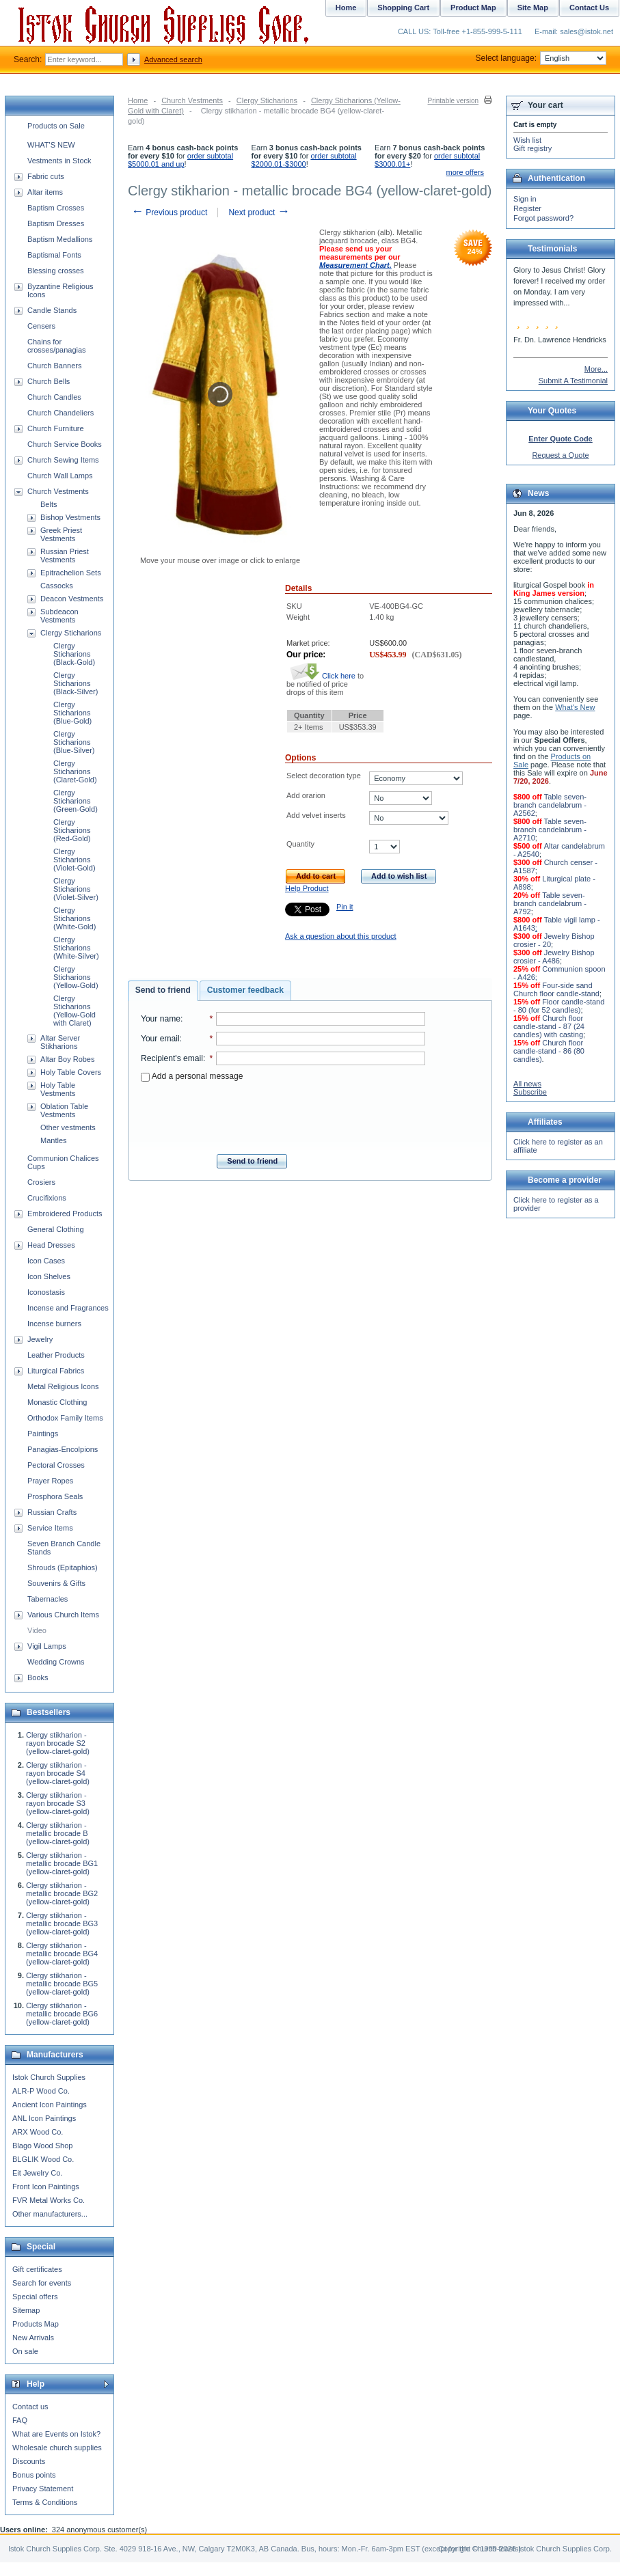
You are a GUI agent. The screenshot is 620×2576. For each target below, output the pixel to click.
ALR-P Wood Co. (41, 2091)
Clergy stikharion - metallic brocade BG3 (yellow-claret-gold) (62, 1923)
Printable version (453, 101)
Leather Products (56, 1355)
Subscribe (530, 1092)
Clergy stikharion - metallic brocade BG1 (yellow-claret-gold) (62, 1863)
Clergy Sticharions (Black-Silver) (75, 683)
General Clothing (55, 1229)
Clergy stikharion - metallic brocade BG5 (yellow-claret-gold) (62, 1983)
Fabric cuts (45, 176)
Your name (160, 1019)
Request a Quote (560, 455)
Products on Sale (56, 126)
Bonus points (34, 2475)
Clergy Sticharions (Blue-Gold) (72, 712)
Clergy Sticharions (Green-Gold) (75, 801)
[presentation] (283, 1113)
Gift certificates (37, 2269)
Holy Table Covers (70, 1072)
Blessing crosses (55, 270)
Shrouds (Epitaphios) (62, 1567)
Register (527, 208)
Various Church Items (63, 1615)
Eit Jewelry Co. (37, 2173)
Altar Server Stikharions (60, 1042)
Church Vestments (192, 100)
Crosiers (41, 1182)
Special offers (34, 2296)
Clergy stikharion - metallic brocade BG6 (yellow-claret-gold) (62, 2013)
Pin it (344, 907)
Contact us (30, 2406)
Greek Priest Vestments (61, 534)
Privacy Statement (42, 2488)
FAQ (19, 2420)
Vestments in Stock (59, 160)
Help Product (307, 888)
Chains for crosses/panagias (56, 346)
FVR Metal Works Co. (48, 2200)
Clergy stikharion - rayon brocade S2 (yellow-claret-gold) (58, 1743)
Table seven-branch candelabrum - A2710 (550, 829)
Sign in (525, 199)
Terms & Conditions (44, 2502)
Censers (41, 326)
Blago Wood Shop (42, 2145)
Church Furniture (55, 428)
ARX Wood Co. (37, 2132)
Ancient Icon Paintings (49, 2104)
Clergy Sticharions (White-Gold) (74, 918)
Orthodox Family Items (65, 1418)
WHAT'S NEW (51, 145)
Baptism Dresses (55, 223)
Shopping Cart (403, 7)
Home (138, 100)
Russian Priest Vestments (64, 555)
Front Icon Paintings (45, 2186)
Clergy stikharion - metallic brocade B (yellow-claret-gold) (58, 1833)
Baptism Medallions (59, 239)
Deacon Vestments (71, 598)
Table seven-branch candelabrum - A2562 (550, 805)
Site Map (532, 7)
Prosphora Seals (55, 1496)
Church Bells (48, 381)
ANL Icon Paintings (44, 2118)
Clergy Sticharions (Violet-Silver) (75, 889)
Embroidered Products (64, 1213)
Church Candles (54, 397)
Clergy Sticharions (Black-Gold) (74, 654)
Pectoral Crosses (56, 1465)
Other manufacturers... (49, 2214)
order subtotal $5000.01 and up (180, 160)
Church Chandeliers (60, 413)
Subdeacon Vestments (59, 615)
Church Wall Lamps (60, 475)
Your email (160, 1038)
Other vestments (68, 1127)
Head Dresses (51, 1245)
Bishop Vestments (70, 517)
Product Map (473, 7)
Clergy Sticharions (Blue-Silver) (74, 742)
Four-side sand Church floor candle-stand (556, 989)
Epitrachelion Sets (70, 572)
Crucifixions (46, 1198)
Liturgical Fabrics (55, 1371)
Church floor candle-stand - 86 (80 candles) (548, 1051)
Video (36, 1630)
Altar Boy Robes (67, 1059)
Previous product (169, 212)
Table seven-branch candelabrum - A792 (550, 903)
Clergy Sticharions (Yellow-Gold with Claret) (74, 1010)
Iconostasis (46, 1292)
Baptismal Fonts (54, 255)
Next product (258, 212)
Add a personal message (192, 1076)
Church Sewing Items (63, 460)
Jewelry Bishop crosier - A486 (554, 956)
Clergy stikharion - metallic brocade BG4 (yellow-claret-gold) (62, 1953)
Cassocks (56, 585)
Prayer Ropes (50, 1481)
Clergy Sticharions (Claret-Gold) (75, 771)
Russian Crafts (52, 1512)
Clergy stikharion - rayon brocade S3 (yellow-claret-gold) (58, 1803)
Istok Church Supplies (48, 2077)
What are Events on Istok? (56, 2434)
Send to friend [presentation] (163, 990)
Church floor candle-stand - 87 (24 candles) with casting (548, 1026)
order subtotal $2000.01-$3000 (304, 160)
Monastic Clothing (57, 1402)
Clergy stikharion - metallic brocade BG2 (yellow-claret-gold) (62, 1893)
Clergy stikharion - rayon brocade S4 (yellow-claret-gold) (58, 1773)
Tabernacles (47, 1599)
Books (38, 1677)
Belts (48, 504)
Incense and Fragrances (68, 1308)
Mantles (53, 1140)
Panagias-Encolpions (62, 1449)
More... (596, 369)
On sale (25, 2351)
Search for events (41, 2283)
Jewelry (40, 1339)
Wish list (527, 140)
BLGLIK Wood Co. (43, 2159)
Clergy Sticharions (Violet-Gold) (74, 859)
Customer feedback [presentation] (245, 990)
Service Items (50, 1528)
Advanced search (173, 59)
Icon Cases (46, 1261)
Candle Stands (52, 310)
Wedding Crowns (56, 1662)
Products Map (35, 2324)
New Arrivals (33, 2337)
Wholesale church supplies (57, 2447)
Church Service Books (64, 444)
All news (527, 1084)
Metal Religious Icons (63, 1386)
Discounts (28, 2461)
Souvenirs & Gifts (56, 1583)
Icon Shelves (48, 1276)
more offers (465, 172)
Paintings (42, 1433)
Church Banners (54, 365)
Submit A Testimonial (573, 380)
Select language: (541, 58)
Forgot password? (543, 218)
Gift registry (532, 148)
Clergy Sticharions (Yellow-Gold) (75, 977)
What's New (575, 707)
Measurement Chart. (355, 265)
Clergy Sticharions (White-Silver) (76, 947)
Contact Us (589, 7)
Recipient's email (172, 1058)
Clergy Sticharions (267, 100)
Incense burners (54, 1323)
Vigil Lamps (46, 1646)
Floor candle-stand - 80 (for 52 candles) (558, 1006)
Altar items (45, 192)
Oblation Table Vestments (64, 1110)
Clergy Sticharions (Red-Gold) (71, 830)
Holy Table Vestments (57, 1089)
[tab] (163, 991)
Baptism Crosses (55, 208)
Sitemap (26, 2310)
